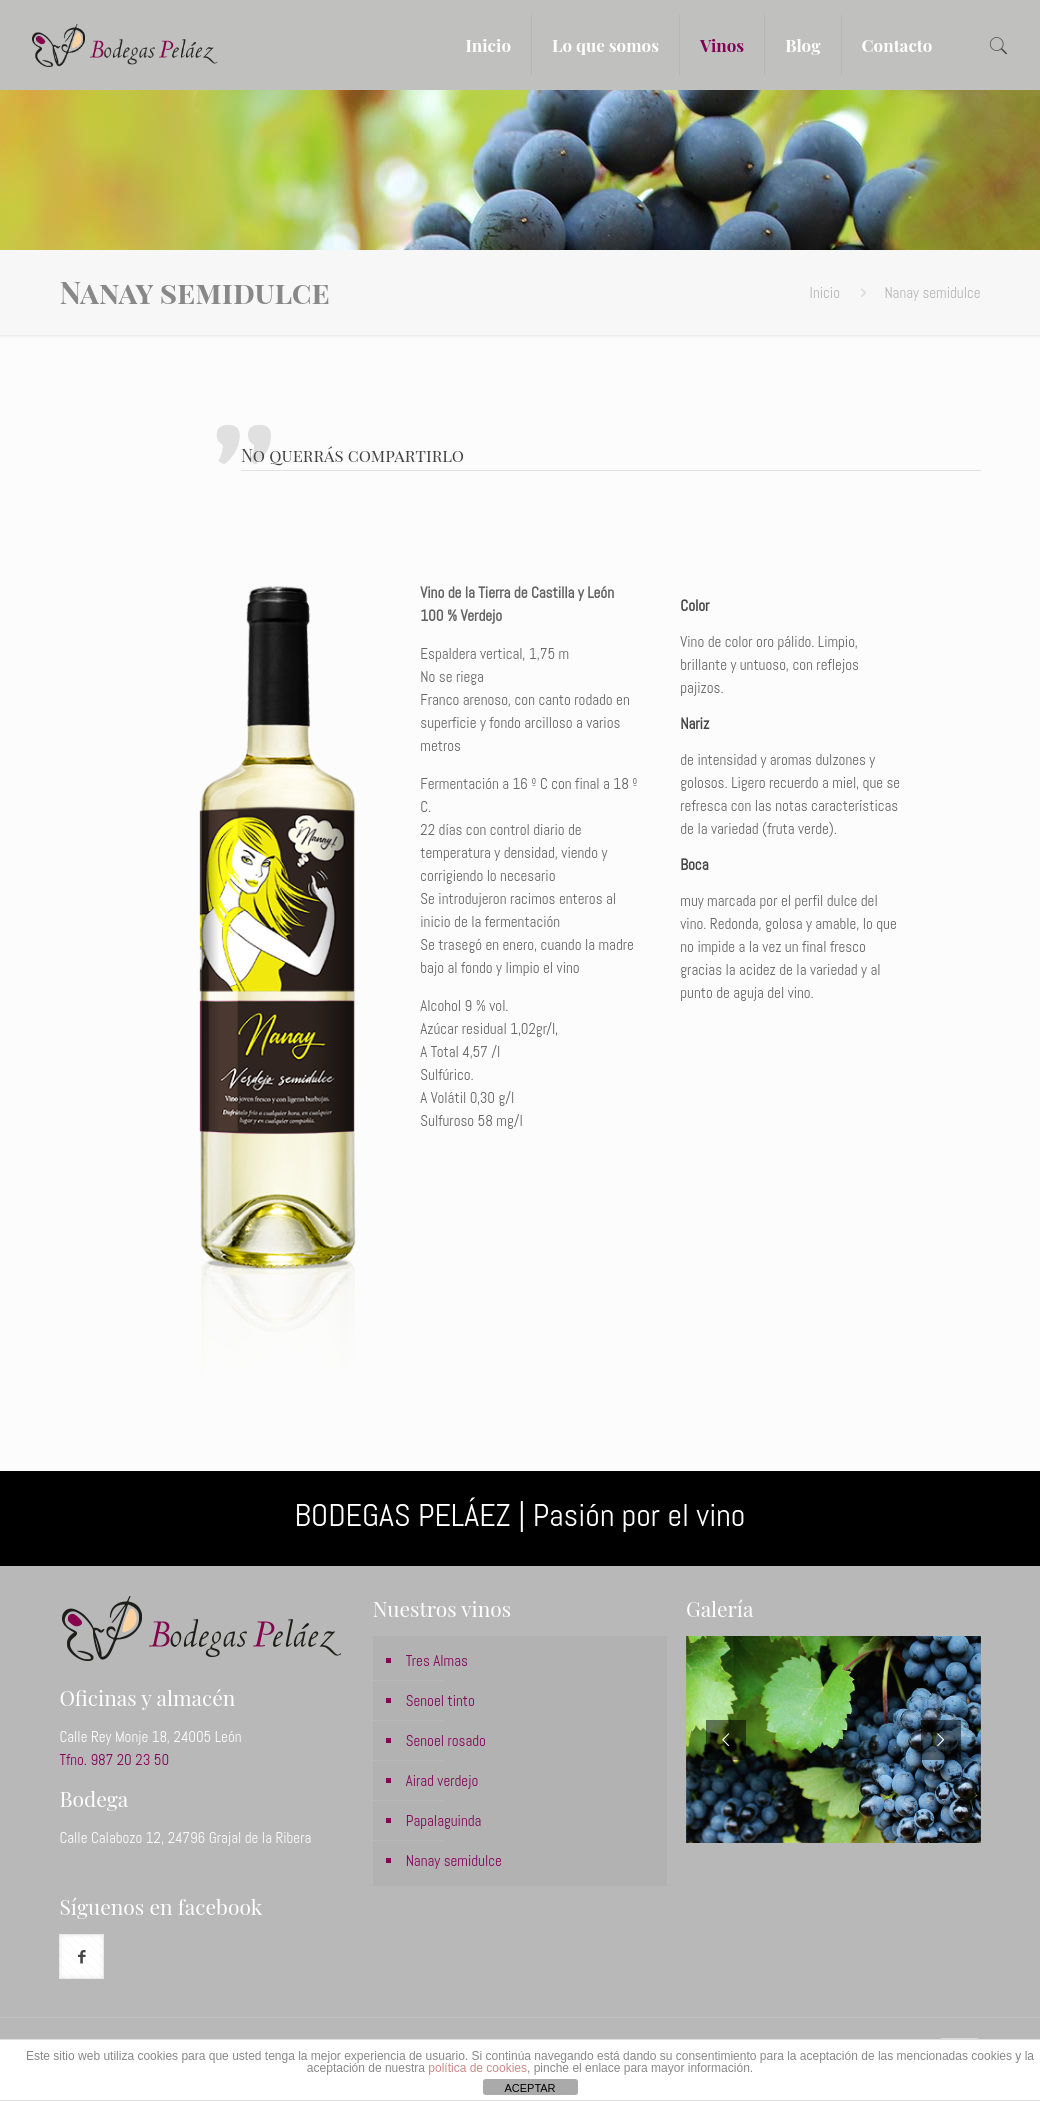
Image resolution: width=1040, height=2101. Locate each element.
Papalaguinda (444, 1820)
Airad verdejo (442, 1780)
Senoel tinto (440, 1700)
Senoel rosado (446, 1740)
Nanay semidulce (454, 1860)
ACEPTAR (529, 2088)
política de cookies (477, 2068)
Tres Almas (437, 1660)
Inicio (825, 292)
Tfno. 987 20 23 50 (114, 1759)
